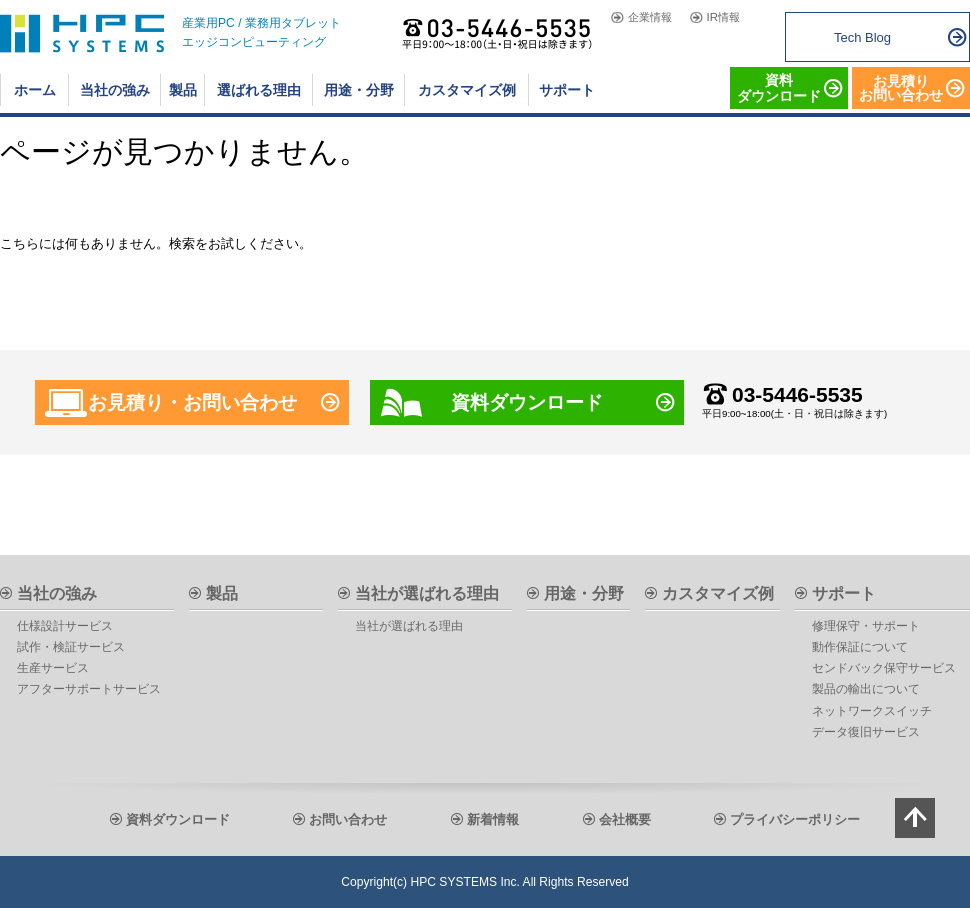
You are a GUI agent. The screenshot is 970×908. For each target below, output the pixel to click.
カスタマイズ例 (718, 593)
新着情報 (493, 819)
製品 (222, 593)
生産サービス (53, 668)
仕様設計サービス (65, 626)
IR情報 (723, 17)
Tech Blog (862, 37)
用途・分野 (584, 593)
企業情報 (650, 17)
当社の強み (57, 593)
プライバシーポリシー (795, 819)
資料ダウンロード (527, 402)
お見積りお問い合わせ (901, 88)
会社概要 (625, 819)
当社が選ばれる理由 (427, 593)
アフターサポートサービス (89, 689)
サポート (844, 593)
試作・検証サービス (71, 647)
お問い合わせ (348, 819)
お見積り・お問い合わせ (192, 402)
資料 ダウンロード (779, 88)
